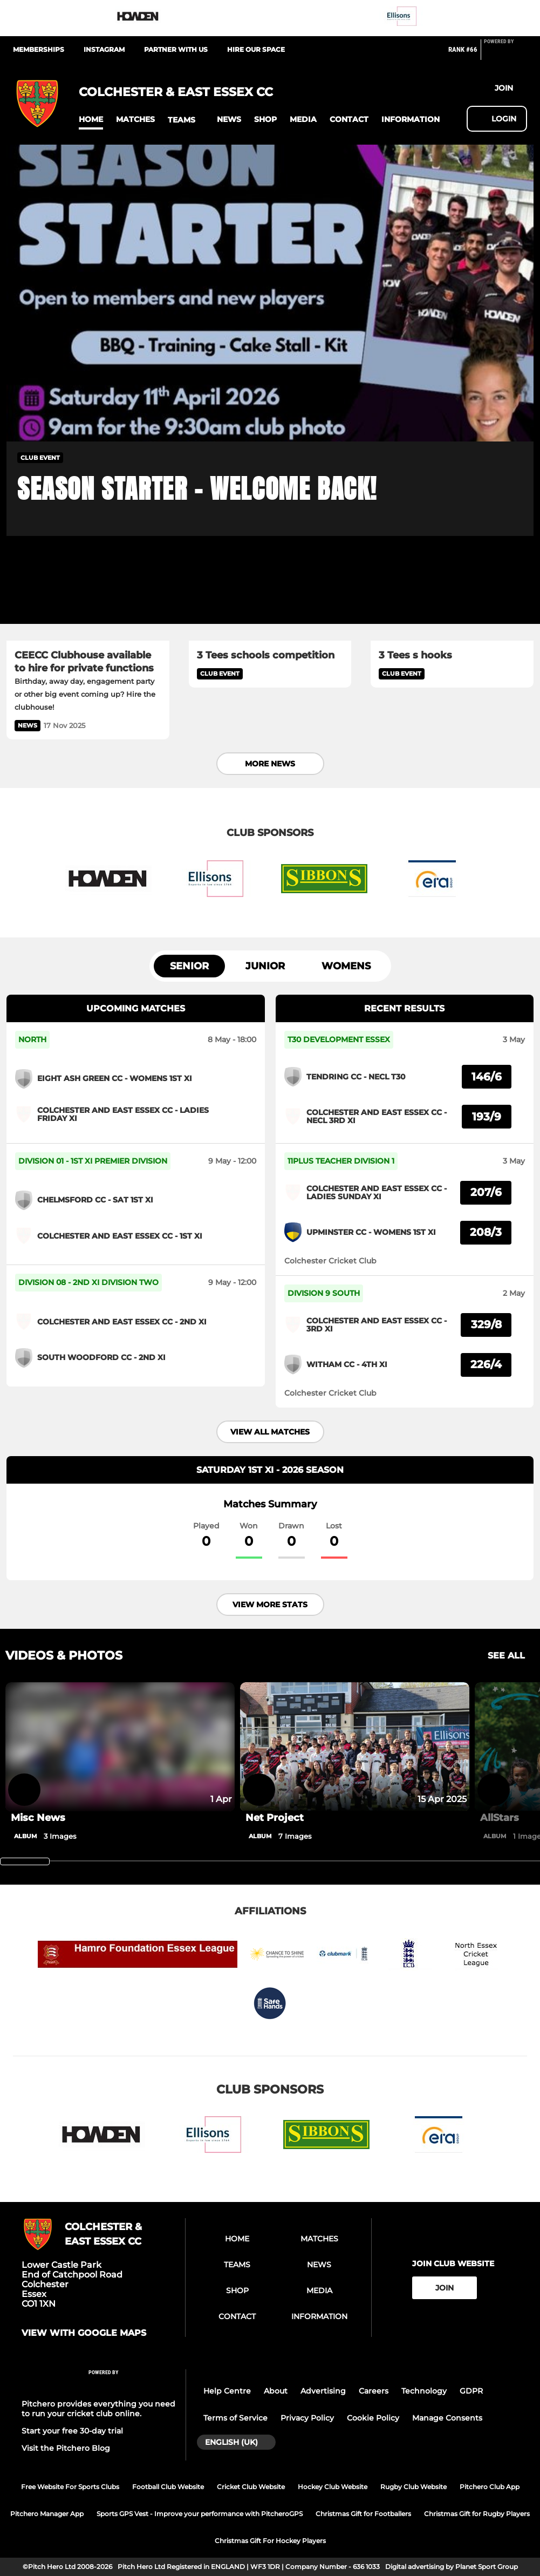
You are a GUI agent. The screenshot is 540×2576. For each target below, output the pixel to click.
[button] (91, 119)
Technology (424, 2391)
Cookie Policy (373, 2418)
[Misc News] (120, 1817)
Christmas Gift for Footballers (363, 2514)
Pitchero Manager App (47, 2514)
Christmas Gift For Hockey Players (270, 2541)
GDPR (471, 2391)
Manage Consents (447, 2418)
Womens (346, 966)
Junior (265, 966)
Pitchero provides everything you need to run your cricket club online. (98, 2408)
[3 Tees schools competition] (270, 595)
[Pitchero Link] (505, 53)
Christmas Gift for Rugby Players (477, 2514)
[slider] (25, 1861)
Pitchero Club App (490, 2487)
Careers (373, 2391)
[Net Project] (354, 1746)
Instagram (104, 49)
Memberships (38, 49)
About (276, 2391)
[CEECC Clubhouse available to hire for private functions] (87, 595)
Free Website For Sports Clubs (70, 2487)
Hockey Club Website (332, 2487)
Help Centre (227, 2391)
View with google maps (84, 2333)
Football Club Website (168, 2487)
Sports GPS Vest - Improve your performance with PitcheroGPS (200, 2514)
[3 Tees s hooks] (452, 595)
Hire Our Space (256, 49)
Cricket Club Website (251, 2487)
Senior (189, 966)
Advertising (323, 2391)
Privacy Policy (307, 2418)
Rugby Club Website (413, 2487)
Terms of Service (235, 2418)
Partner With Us (176, 49)
